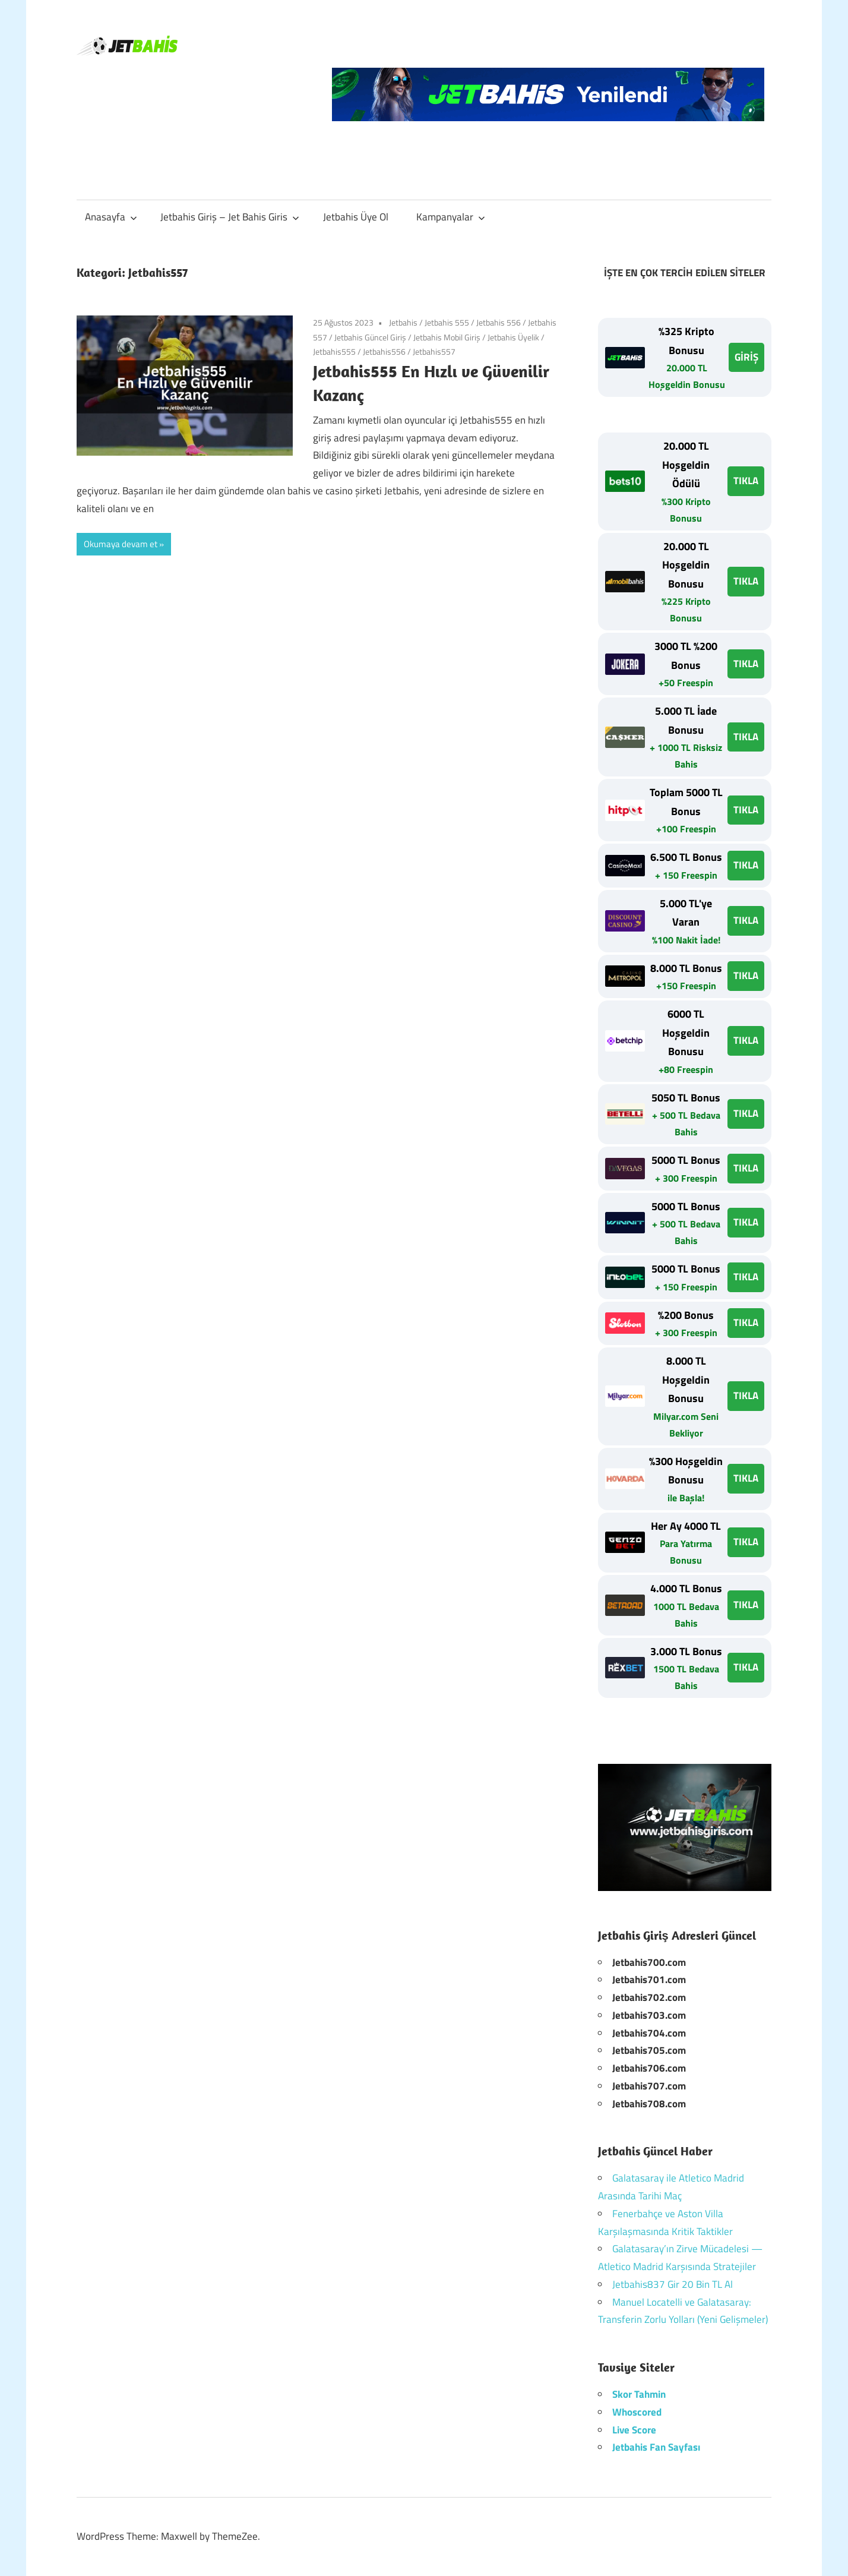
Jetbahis (403, 322)
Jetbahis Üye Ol (355, 217)
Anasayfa (111, 217)
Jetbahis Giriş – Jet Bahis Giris (229, 217)
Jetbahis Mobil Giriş (446, 337)
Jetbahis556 (384, 351)
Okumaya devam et (120, 544)
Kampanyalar (450, 217)
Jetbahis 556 (498, 322)
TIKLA (745, 480)
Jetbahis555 (334, 351)
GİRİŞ (746, 357)
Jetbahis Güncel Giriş (370, 337)
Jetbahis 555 (447, 322)
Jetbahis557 (434, 351)
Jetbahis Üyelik (513, 337)
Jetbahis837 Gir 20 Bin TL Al (672, 2284)
